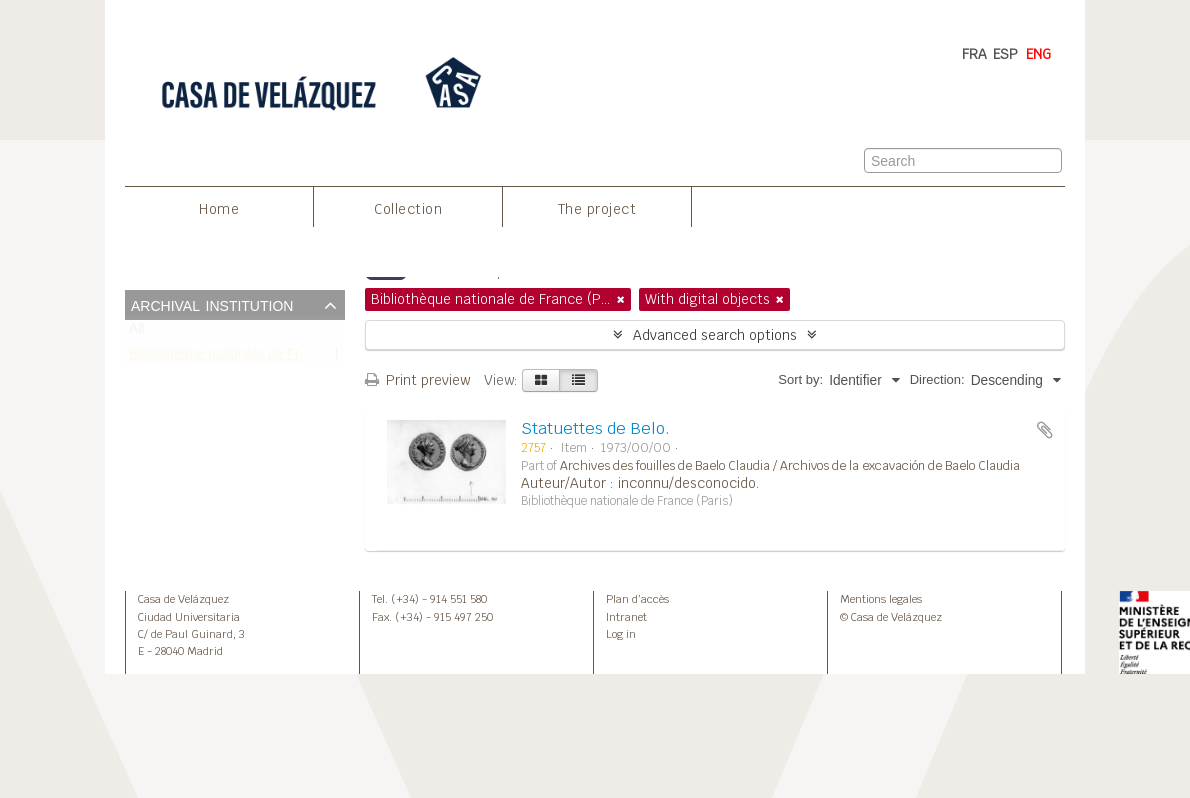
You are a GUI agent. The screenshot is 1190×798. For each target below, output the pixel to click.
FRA (974, 54)
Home (219, 209)
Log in (621, 634)
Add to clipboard (1045, 430)
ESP (1005, 54)
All (136, 333)
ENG (1038, 54)
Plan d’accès (637, 599)
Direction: (937, 379)
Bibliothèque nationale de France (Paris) (251, 357)
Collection (408, 209)
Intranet (626, 617)
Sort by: (800, 379)
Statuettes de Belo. (595, 428)
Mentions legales (881, 599)
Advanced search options (715, 335)
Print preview (417, 380)
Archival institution (212, 304)
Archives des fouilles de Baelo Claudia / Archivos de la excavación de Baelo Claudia (790, 466)
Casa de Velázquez (183, 599)
